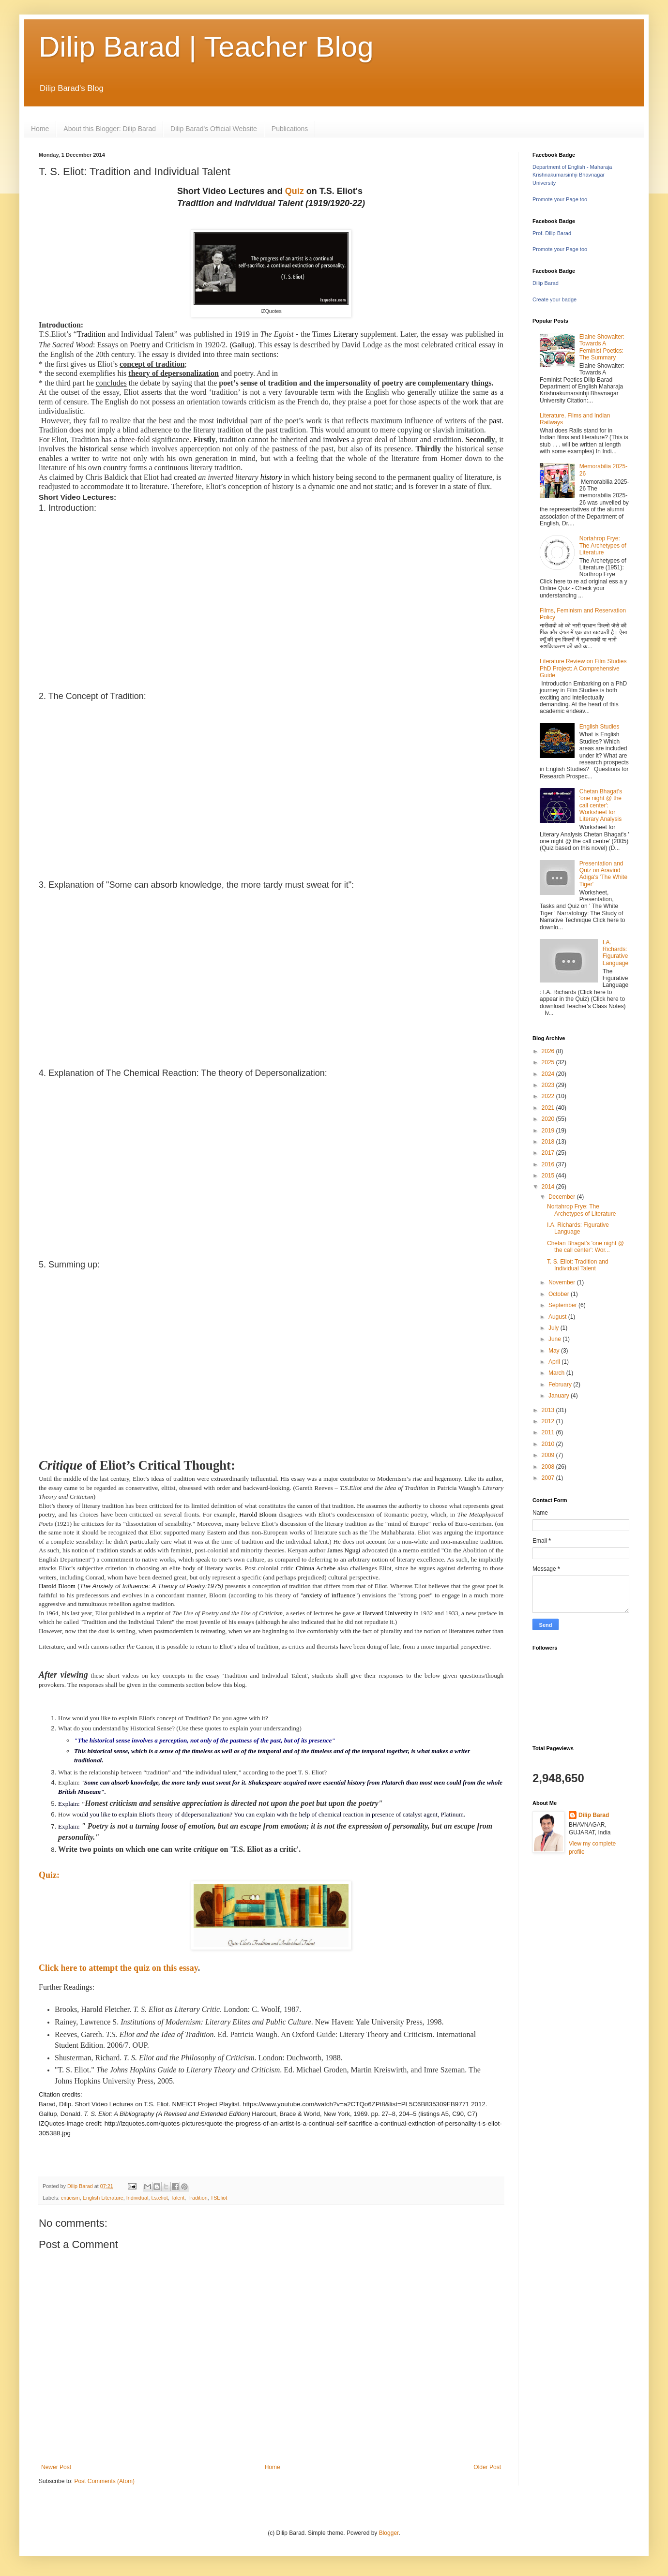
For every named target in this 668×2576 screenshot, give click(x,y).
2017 (549, 1152)
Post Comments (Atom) (104, 2481)
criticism (70, 2198)
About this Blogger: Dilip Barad (109, 129)
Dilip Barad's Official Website (213, 129)
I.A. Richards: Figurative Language (615, 953)
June (555, 1339)
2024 (549, 1074)
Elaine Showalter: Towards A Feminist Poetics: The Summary (601, 347)
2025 (549, 1062)
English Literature (103, 2198)
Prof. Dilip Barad (551, 233)
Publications (290, 129)
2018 (549, 1141)
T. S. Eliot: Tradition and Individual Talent (577, 1265)
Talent (178, 2198)
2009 (549, 1455)
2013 (549, 1410)
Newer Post (56, 2467)
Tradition (197, 2198)
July (554, 1328)
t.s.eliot (159, 2198)
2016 (549, 1164)
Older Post (487, 2467)
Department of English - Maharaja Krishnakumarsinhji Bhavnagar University (572, 175)
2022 (549, 1096)
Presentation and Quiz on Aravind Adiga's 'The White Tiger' (603, 874)
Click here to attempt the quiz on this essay (118, 1968)
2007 (549, 1477)
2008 (549, 1466)
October (559, 1294)
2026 (549, 1051)
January (559, 1395)
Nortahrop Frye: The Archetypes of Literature (602, 545)
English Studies (599, 726)
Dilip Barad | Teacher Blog (206, 46)
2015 (549, 1175)
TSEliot (219, 2198)
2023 (549, 1085)
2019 (549, 1130)
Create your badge (554, 299)
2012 (549, 1421)
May (554, 1350)
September (563, 1305)
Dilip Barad (545, 283)
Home (40, 129)
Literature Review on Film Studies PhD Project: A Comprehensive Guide (583, 668)
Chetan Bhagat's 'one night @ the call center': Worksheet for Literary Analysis (600, 805)
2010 (549, 1444)
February (560, 1384)
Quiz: (49, 1875)
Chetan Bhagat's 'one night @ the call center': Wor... (585, 1246)
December (562, 1196)
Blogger (389, 2533)
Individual (137, 2198)
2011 (549, 1432)
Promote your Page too (559, 199)
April (555, 1361)
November (562, 1282)
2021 (549, 1107)
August (558, 1316)
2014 (549, 1186)
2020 (549, 1119)
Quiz (294, 191)
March (557, 1373)
